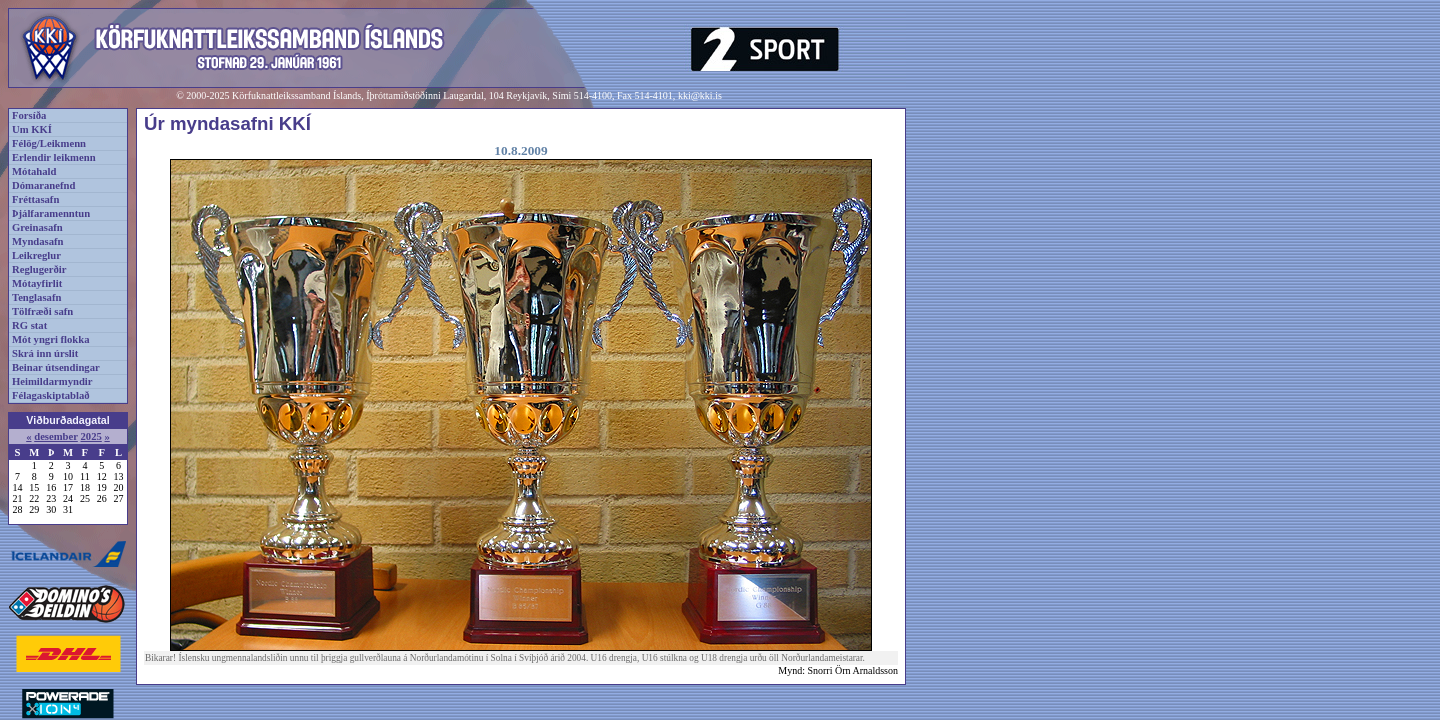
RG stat (29, 325)
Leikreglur (36, 255)
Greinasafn (37, 227)
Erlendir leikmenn (54, 157)
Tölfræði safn (42, 311)
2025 (90, 436)
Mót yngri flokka (51, 339)
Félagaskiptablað (51, 395)
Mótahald (34, 171)
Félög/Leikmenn (49, 143)
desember (56, 436)
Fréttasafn (35, 199)
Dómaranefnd (43, 185)
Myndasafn (38, 241)
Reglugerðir (39, 269)
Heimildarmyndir (52, 381)
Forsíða (29, 115)
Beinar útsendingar (56, 367)
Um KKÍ (32, 129)
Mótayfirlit (37, 283)
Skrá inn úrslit (45, 353)
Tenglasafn (36, 297)
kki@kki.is (700, 95)
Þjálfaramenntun (51, 213)
